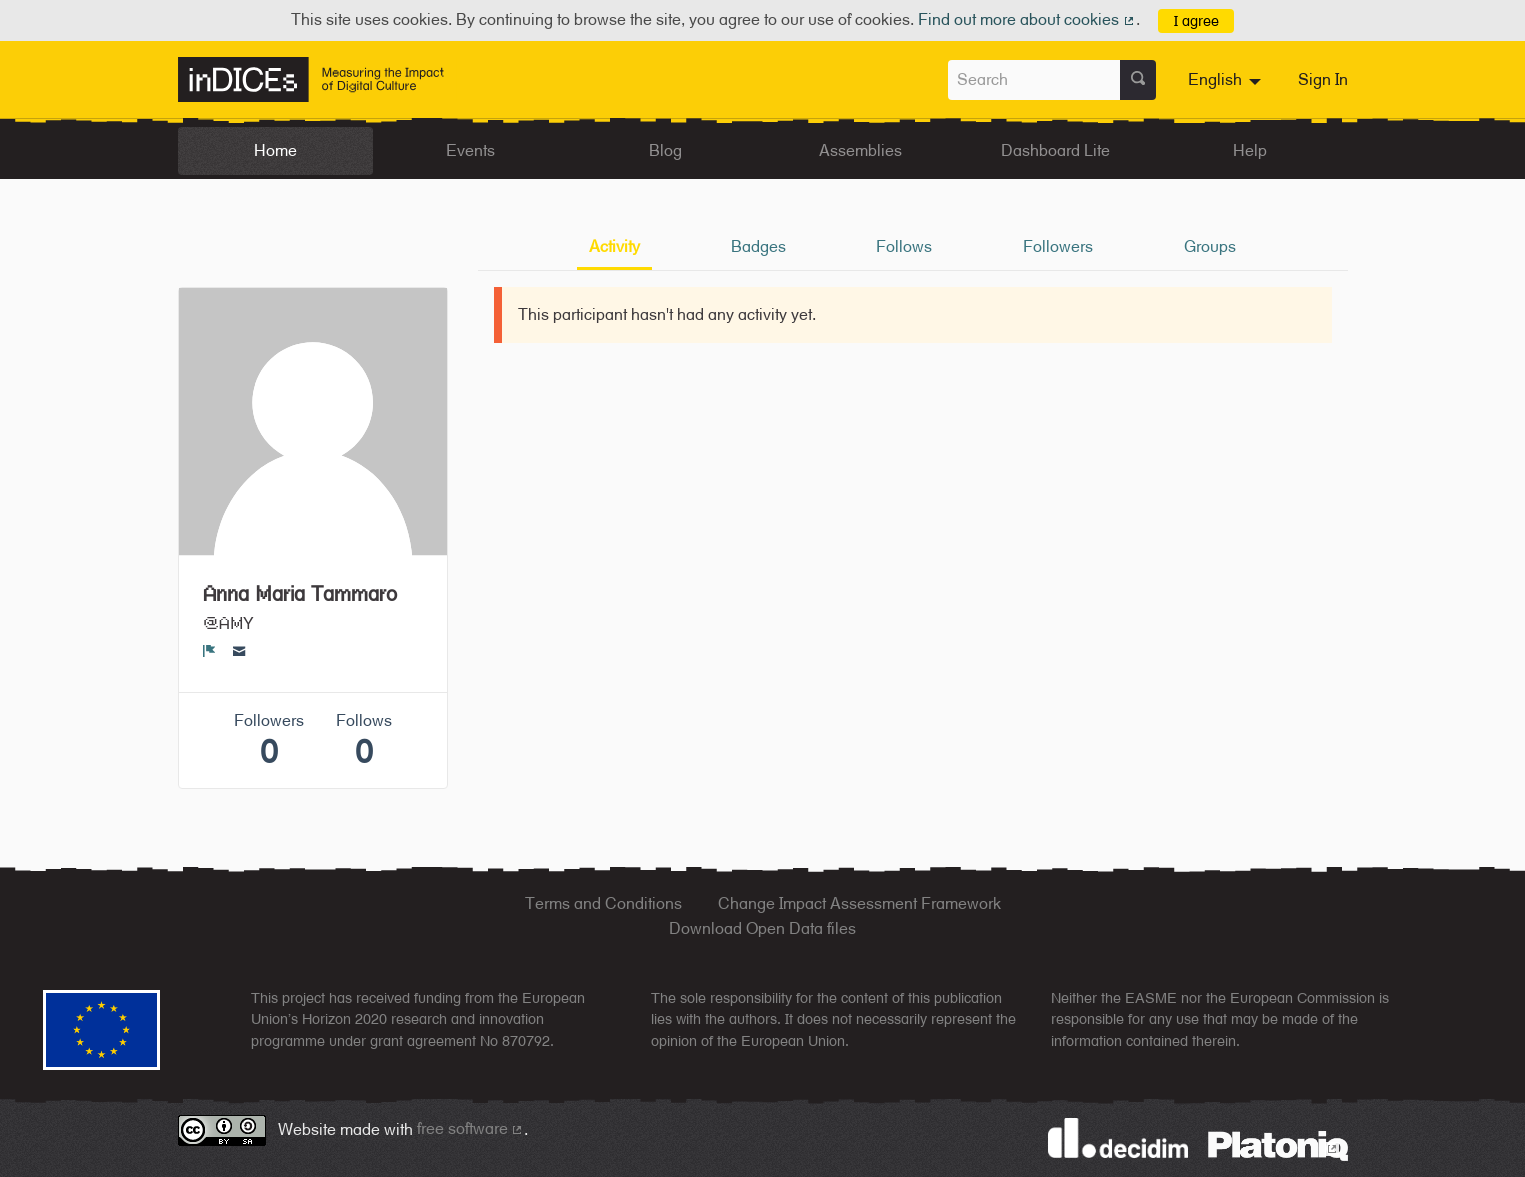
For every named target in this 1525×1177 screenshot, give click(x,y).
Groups (1210, 246)
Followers (1058, 246)
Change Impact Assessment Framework (859, 903)
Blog (665, 150)
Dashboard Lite (1055, 150)
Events (470, 150)
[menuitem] (1227, 80)
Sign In (1323, 79)
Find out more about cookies (1027, 19)
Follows (904, 246)
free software (471, 1128)
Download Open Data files (762, 928)
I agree (1196, 20)
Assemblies (860, 150)
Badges (758, 246)
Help (1250, 150)
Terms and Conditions (603, 903)
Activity (614, 246)
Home (275, 150)
